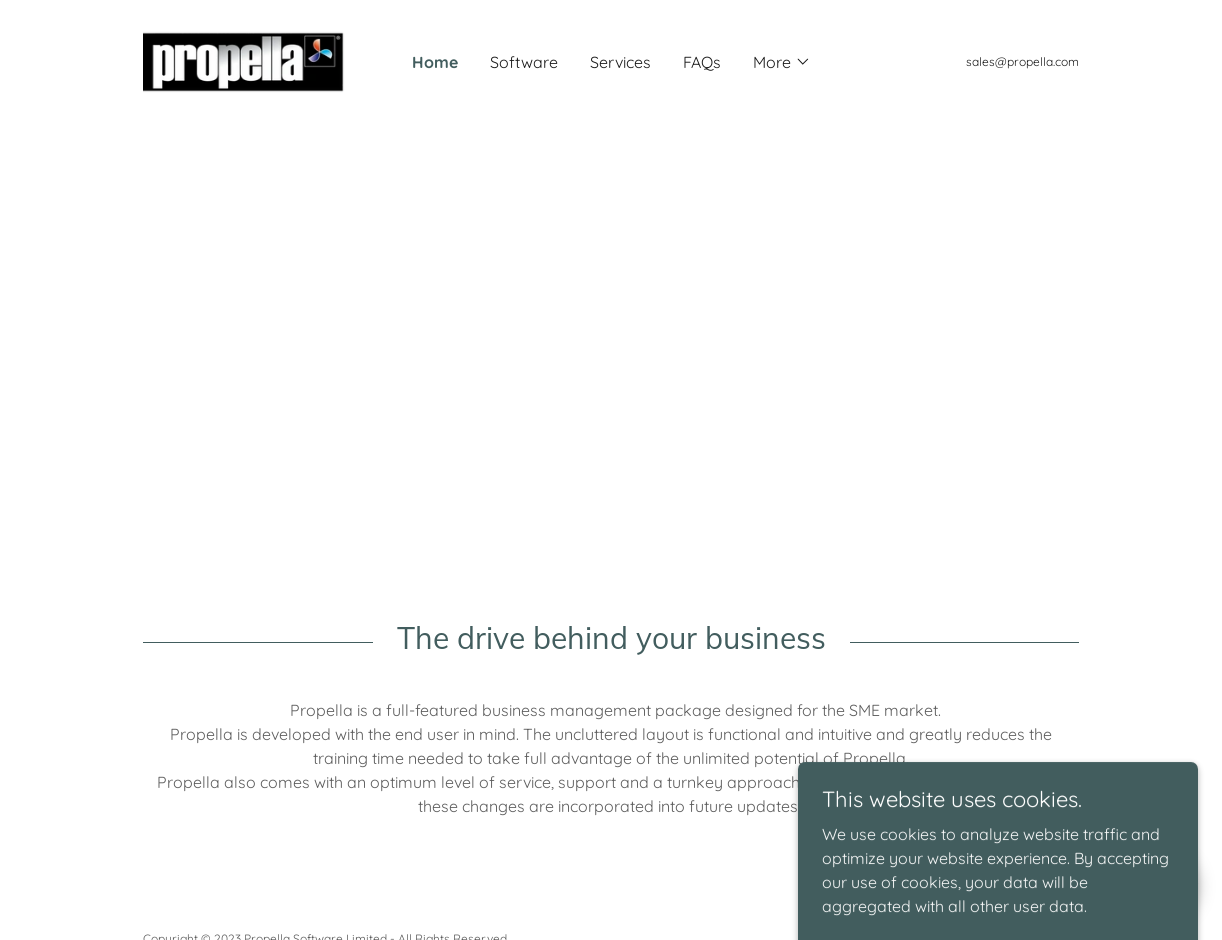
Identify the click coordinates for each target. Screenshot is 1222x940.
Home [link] (435, 62)
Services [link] (620, 62)
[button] (782, 62)
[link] (260, 60)
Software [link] (524, 62)
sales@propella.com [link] (1022, 61)
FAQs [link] (702, 62)
